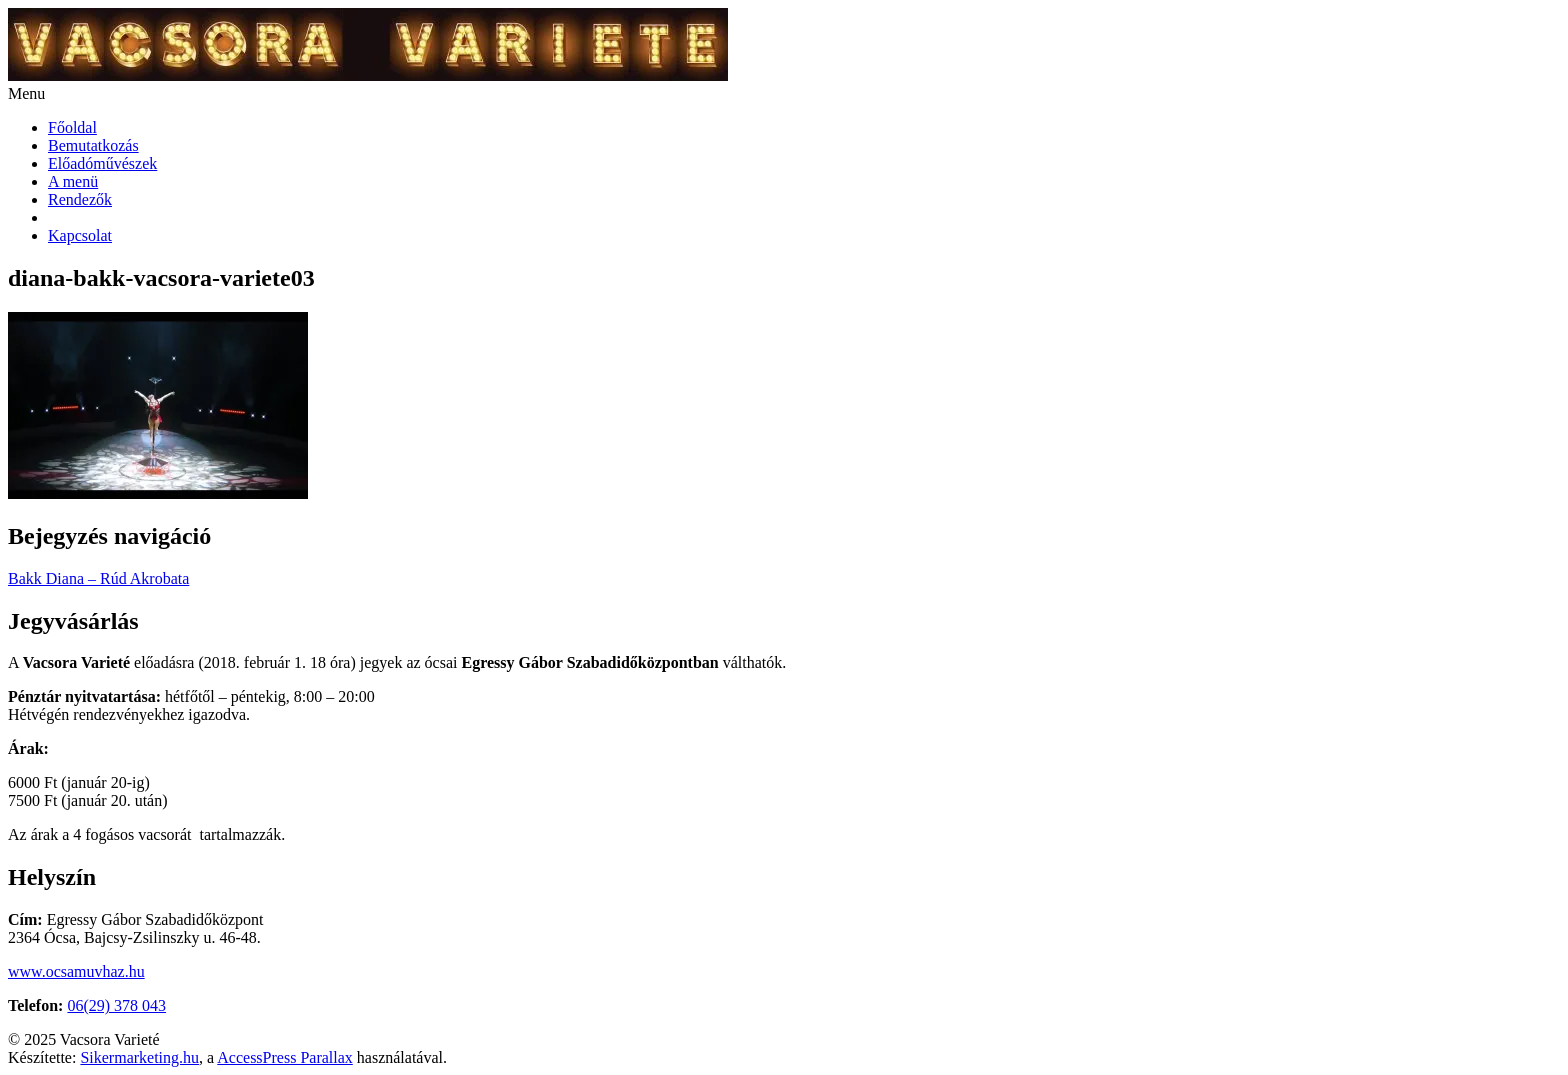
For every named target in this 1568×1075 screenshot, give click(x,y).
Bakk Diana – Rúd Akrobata (98, 578)
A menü (73, 181)
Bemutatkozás (93, 145)
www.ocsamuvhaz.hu (76, 971)
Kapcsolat (80, 235)
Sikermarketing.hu (139, 1057)
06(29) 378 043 (116, 1005)
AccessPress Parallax (285, 1057)
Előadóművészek (102, 163)
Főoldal (72, 127)
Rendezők (80, 199)
